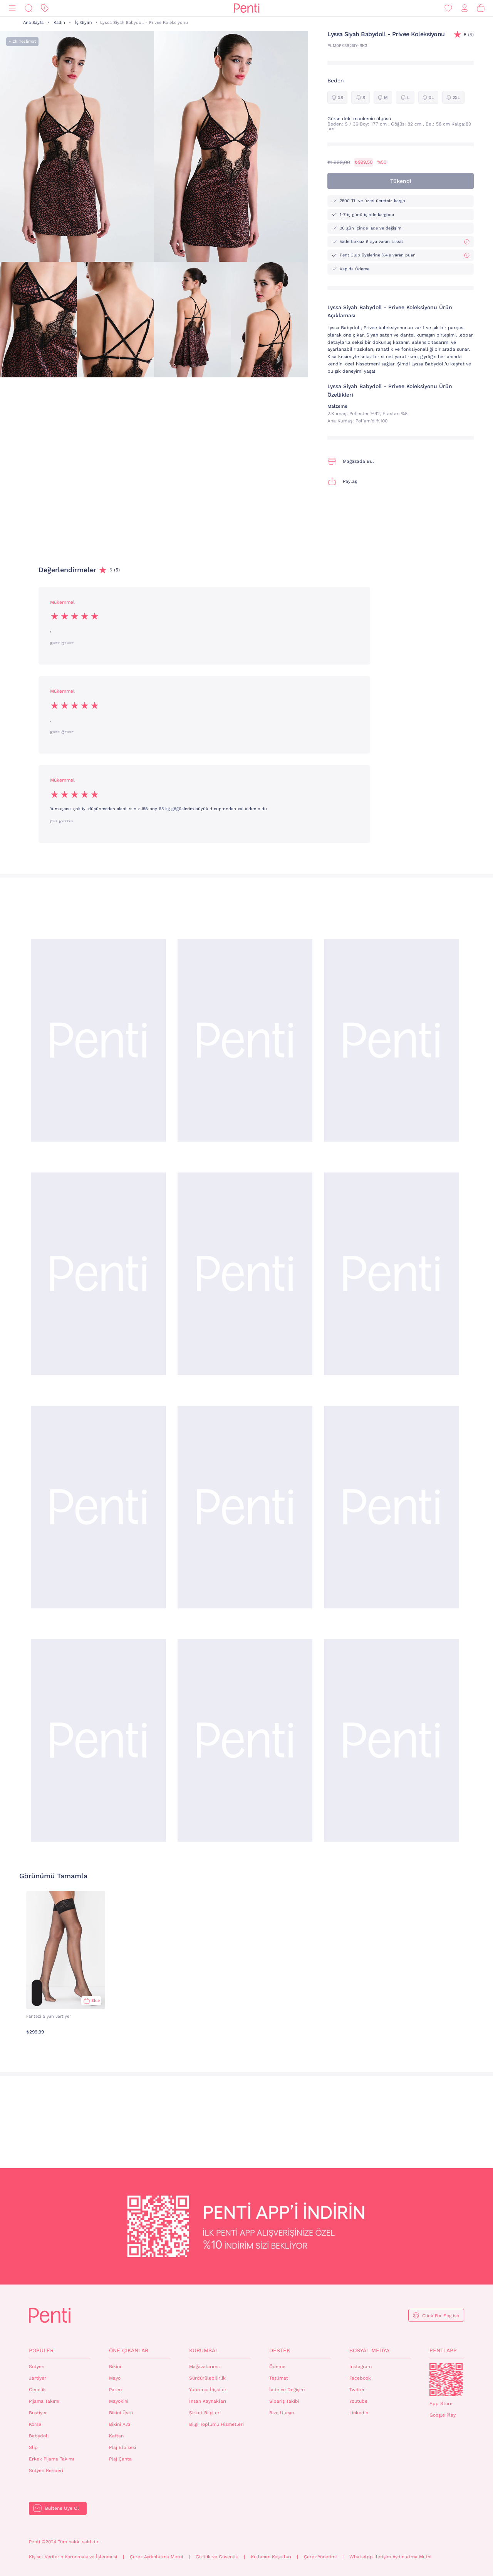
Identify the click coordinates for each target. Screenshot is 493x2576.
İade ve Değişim (287, 2389)
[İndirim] (44, 8)
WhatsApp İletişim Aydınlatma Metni (390, 2556)
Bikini (115, 2366)
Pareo (115, 2389)
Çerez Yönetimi (320, 2556)
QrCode (446, 2379)
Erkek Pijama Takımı (51, 2459)
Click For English (440, 2315)
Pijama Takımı (44, 2401)
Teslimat (278, 2378)
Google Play (442, 2415)
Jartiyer (37, 2378)
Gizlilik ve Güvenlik (217, 2556)
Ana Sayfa (33, 22)
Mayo (115, 2378)
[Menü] (12, 8)
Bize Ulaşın (281, 2412)
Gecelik (37, 2389)
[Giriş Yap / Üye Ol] (464, 8)
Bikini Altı (119, 2424)
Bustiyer (38, 2412)
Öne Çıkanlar (128, 2350)
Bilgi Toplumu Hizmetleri (216, 2424)
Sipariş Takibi (284, 2401)
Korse (35, 2424)
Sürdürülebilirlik (207, 2378)
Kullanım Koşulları (271, 2556)
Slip (33, 2447)
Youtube (358, 2401)
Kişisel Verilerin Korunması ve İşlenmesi (73, 2556)
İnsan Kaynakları (207, 2401)
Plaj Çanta (120, 2459)
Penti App (443, 2350)
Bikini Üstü (121, 2412)
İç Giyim (83, 22)
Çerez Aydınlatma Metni (156, 2556)
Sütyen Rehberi (46, 2470)
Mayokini (118, 2401)
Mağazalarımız (205, 2366)
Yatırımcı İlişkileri (208, 2389)
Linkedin (358, 2412)
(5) (469, 35)
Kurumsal (203, 2350)
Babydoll (39, 2436)
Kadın (59, 22)
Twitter (357, 2389)
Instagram (360, 2366)
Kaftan (116, 2436)
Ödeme (277, 2366)
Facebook (360, 2378)
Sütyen (36, 2366)
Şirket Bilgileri (205, 2412)
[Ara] (28, 8)
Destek (279, 2350)
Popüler (41, 2350)
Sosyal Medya (369, 2350)
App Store (441, 2403)
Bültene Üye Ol (62, 2508)
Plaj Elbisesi (122, 2447)
